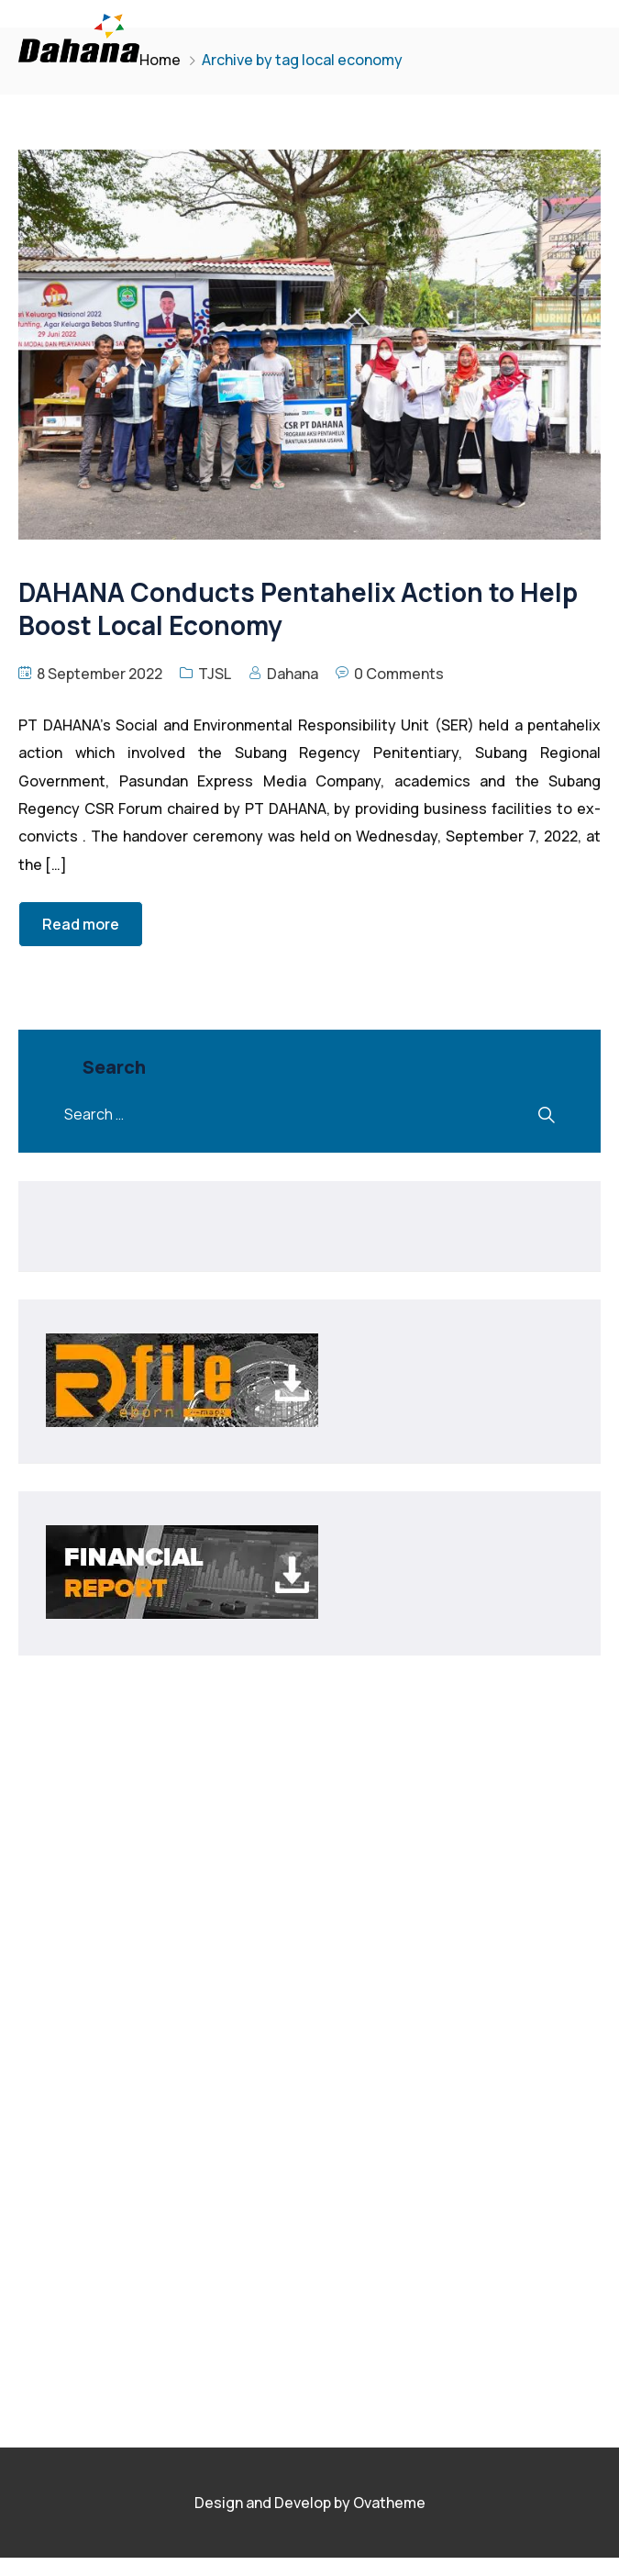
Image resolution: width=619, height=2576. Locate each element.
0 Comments (399, 674)
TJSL (214, 674)
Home (160, 60)
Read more (80, 924)
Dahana (292, 674)
